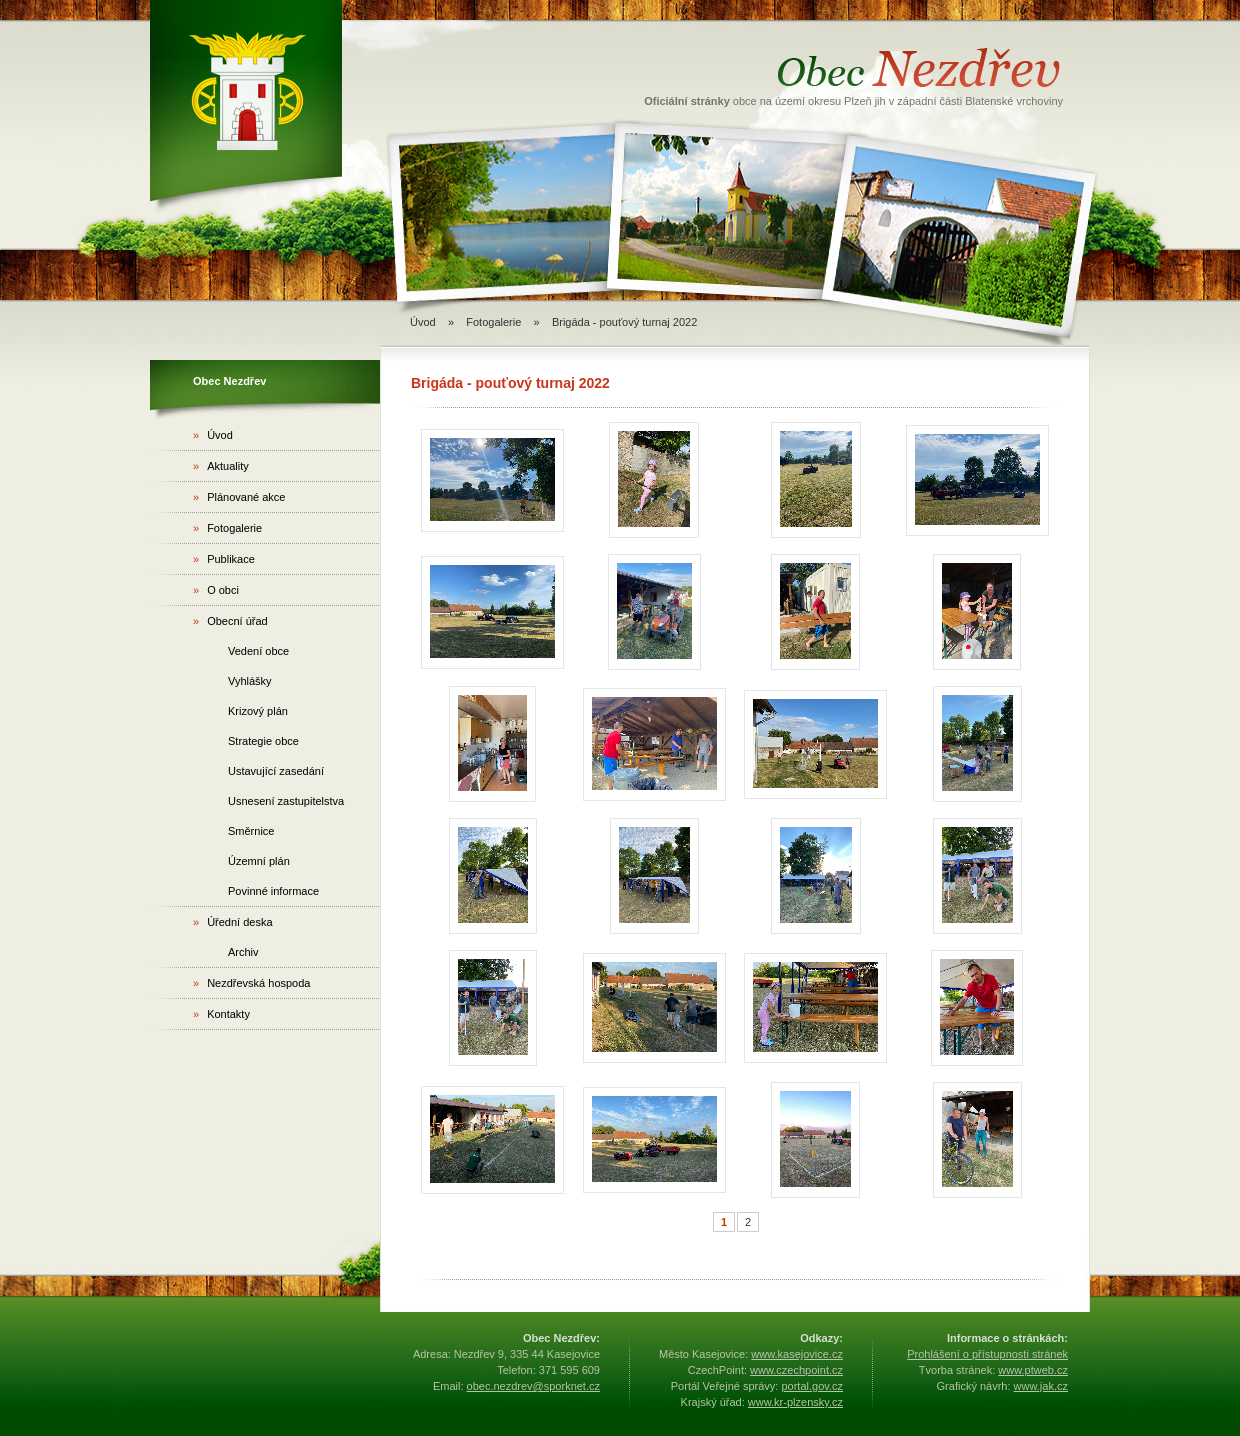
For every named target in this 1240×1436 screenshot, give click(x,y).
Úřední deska (233, 922)
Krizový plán (258, 711)
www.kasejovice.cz (797, 1354)
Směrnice (251, 831)
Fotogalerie (493, 322)
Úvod (423, 322)
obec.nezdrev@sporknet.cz (533, 1386)
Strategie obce (263, 741)
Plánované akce (239, 497)
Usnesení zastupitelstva (286, 801)
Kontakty (221, 1014)
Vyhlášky (250, 681)
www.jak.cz (1041, 1386)
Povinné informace (273, 891)
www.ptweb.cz (1033, 1370)
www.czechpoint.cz (796, 1370)
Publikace (224, 559)
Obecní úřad (230, 621)
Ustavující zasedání (276, 771)
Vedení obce (258, 651)
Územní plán (259, 861)
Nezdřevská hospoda (251, 983)
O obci (216, 590)
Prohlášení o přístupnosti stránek (987, 1354)
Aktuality (221, 466)
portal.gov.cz (812, 1386)
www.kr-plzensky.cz (795, 1402)
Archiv (243, 952)
